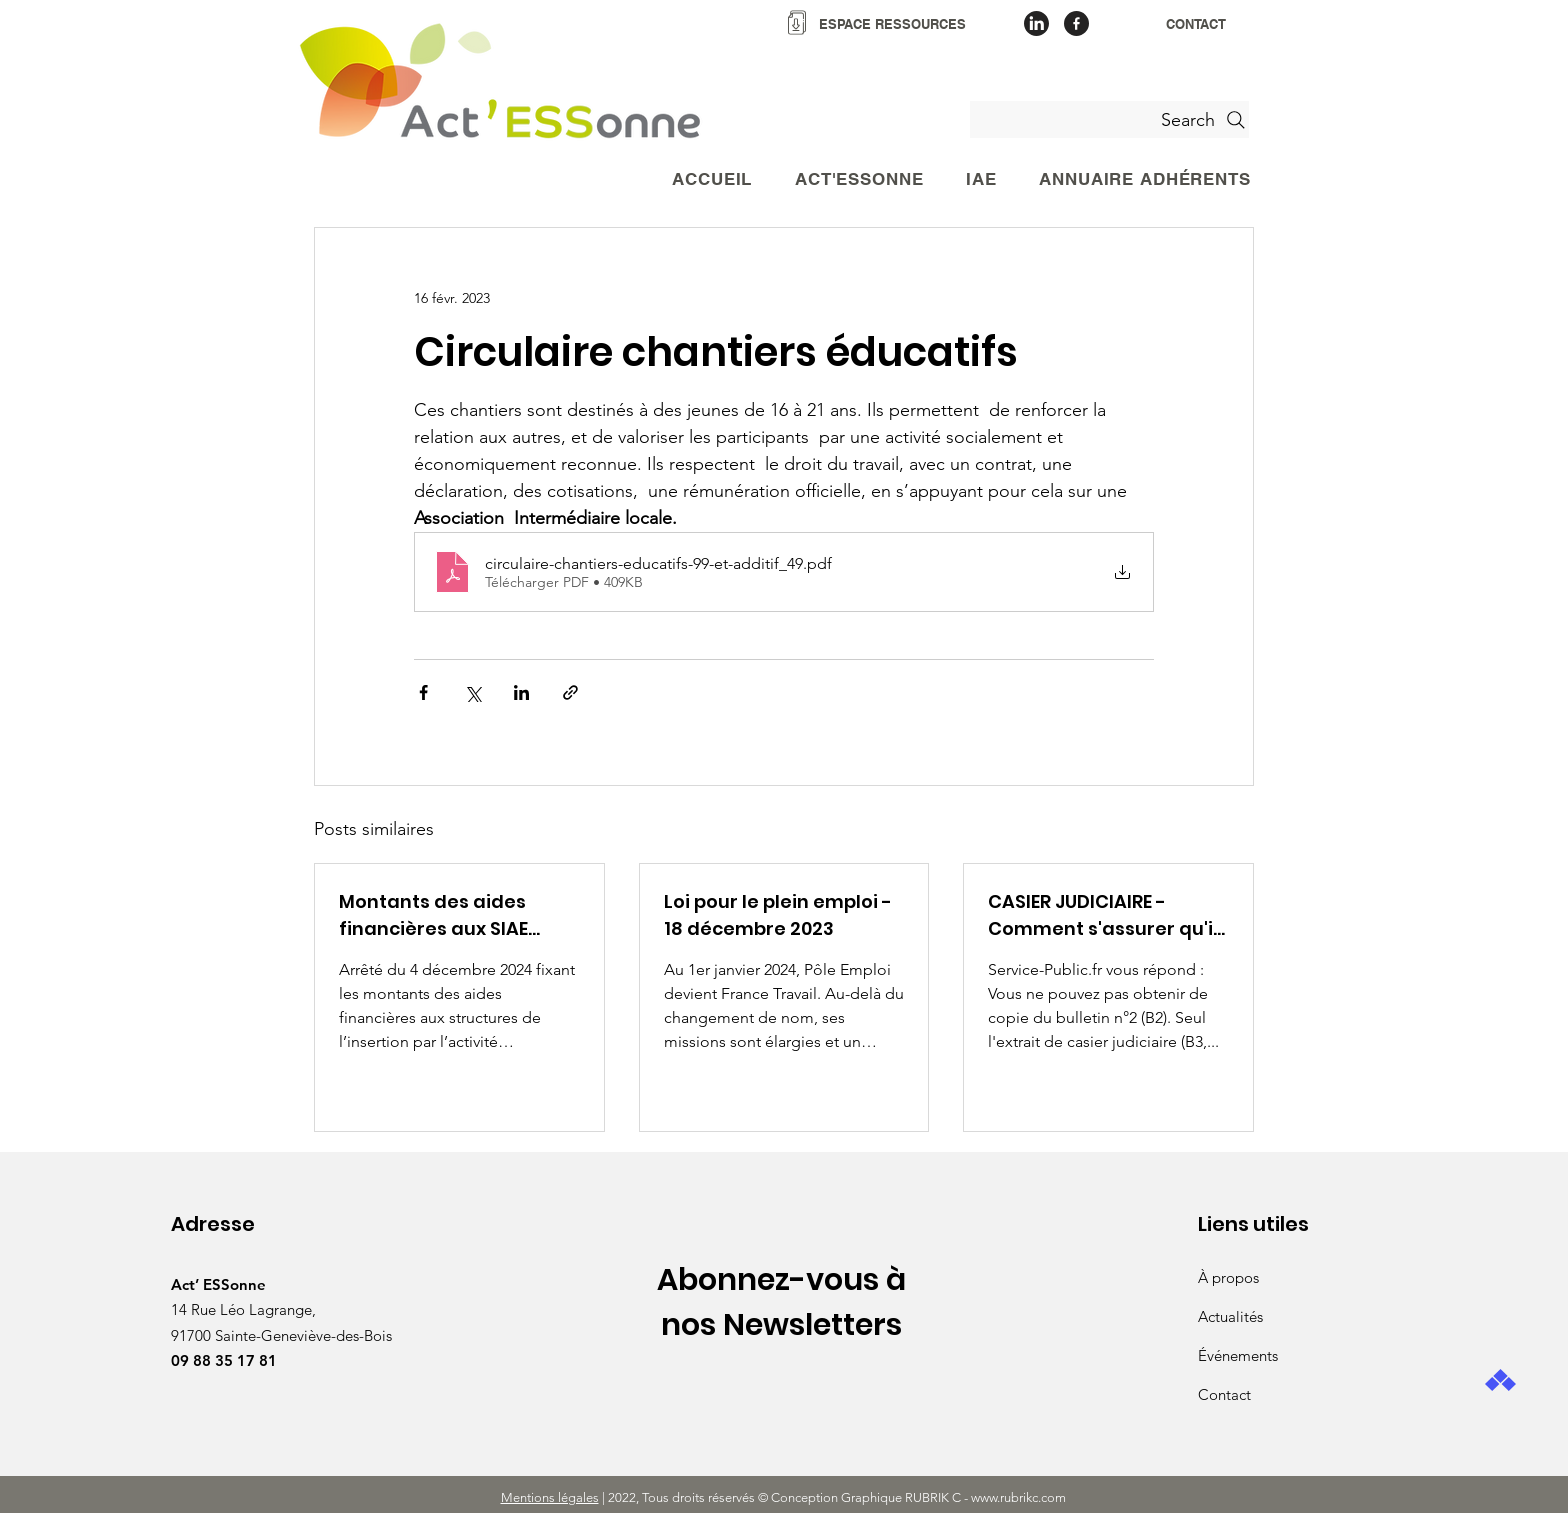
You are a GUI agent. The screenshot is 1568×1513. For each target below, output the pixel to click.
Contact (1224, 1394)
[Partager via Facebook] (423, 692)
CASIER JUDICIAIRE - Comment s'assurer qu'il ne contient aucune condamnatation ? (1103, 915)
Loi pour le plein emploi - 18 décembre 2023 (778, 915)
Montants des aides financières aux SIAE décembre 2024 (433, 915)
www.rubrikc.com (1020, 1497)
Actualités (1230, 1316)
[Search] (1109, 119)
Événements (1238, 1355)
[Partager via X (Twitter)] (472, 692)
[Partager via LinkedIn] (521, 692)
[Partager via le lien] (570, 692)
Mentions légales (550, 1497)
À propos (1228, 1277)
